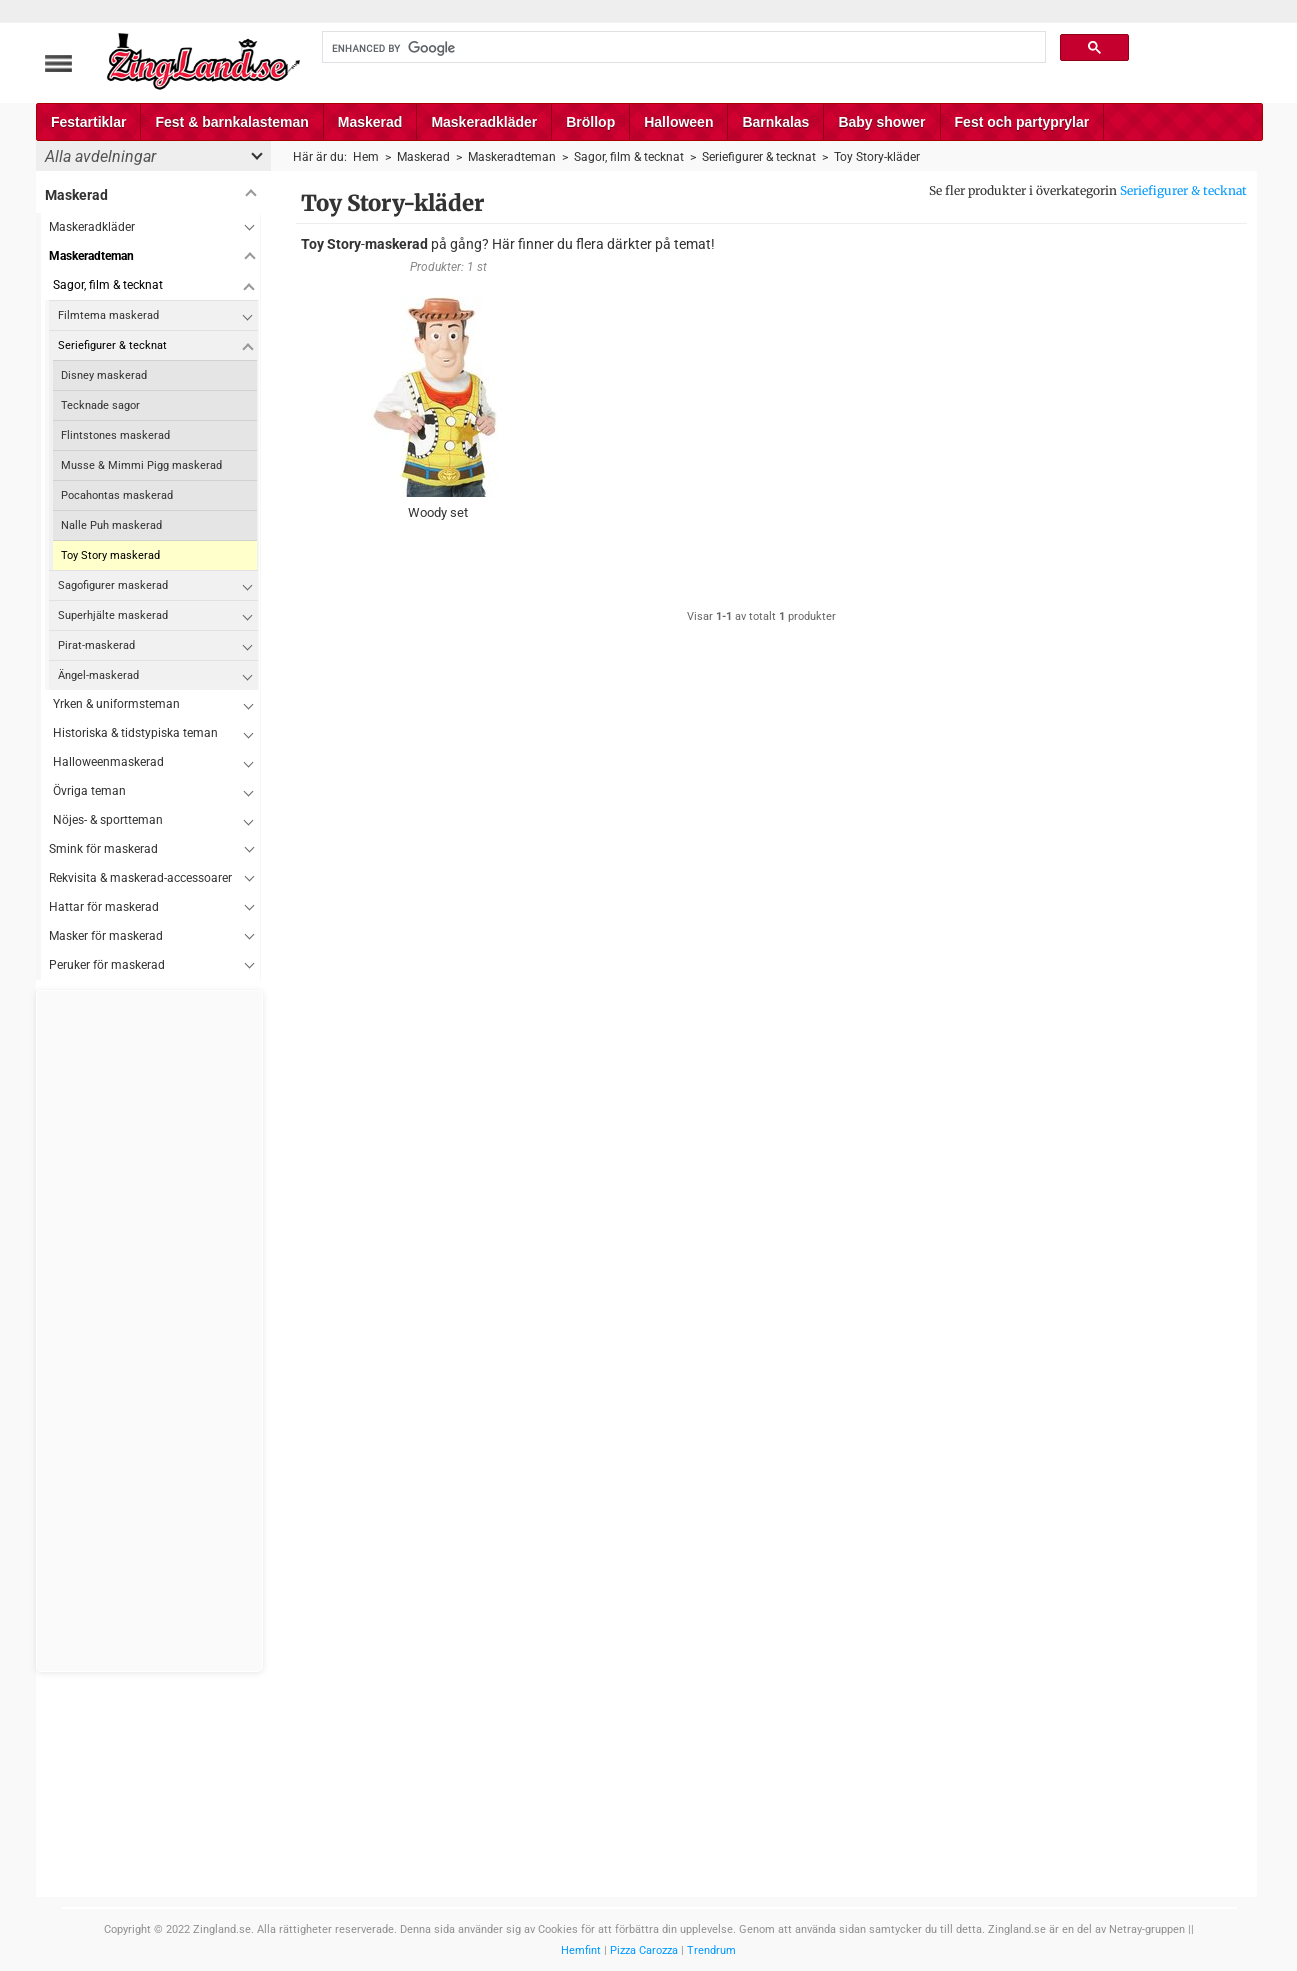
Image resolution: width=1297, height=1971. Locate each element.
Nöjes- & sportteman (108, 820)
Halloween (678, 122)
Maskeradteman (91, 256)
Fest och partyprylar (1022, 122)
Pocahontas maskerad (117, 495)
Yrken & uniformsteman (116, 704)
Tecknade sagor (100, 405)
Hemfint (581, 1950)
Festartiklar (88, 122)
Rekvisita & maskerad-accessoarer (140, 878)
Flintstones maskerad (115, 435)
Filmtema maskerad (108, 315)
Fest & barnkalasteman (231, 122)
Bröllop (590, 122)
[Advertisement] (149, 1331)
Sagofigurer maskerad (113, 585)
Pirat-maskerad (96, 645)
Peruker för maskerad (107, 965)
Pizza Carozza (644, 1950)
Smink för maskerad (103, 849)
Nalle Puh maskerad (111, 525)
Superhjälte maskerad (113, 615)
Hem (366, 157)
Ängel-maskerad (98, 675)
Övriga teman (89, 791)
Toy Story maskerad (110, 555)
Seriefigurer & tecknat (1183, 190)
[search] (682, 48)
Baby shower (881, 122)
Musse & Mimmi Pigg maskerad (141, 465)
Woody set (438, 512)
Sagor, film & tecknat (108, 285)
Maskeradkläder (484, 122)
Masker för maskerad (106, 936)
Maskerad (370, 122)
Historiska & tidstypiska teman (135, 733)
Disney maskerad (104, 375)
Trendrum (711, 1950)
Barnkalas (775, 122)
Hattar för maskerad (104, 907)
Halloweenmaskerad (108, 762)
